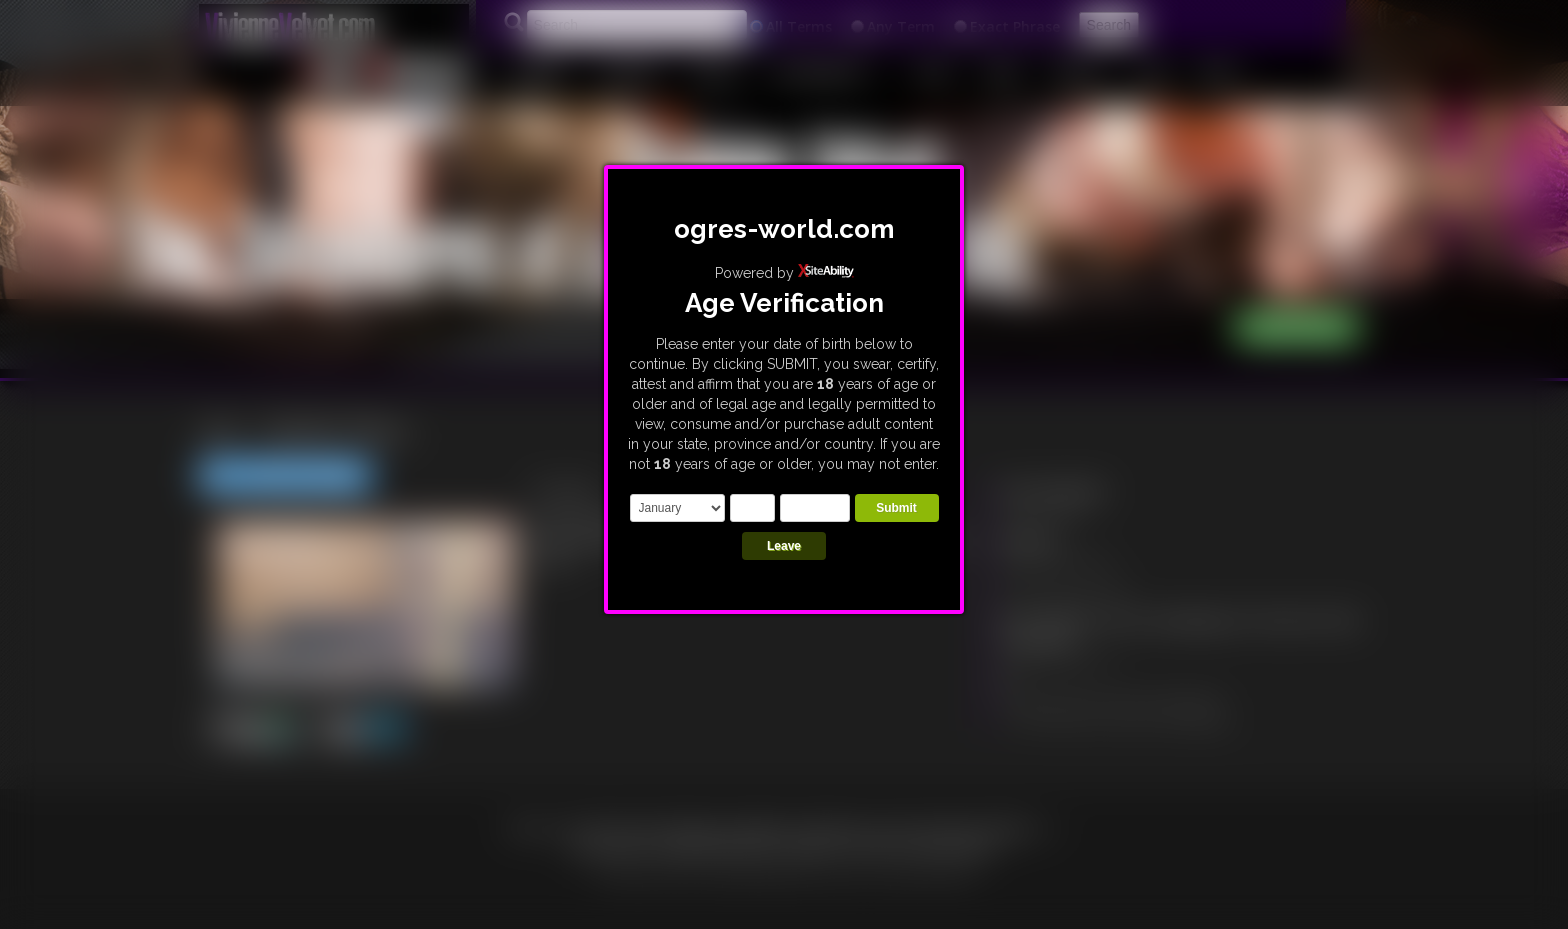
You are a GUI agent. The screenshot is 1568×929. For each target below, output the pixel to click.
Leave (784, 546)
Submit (896, 508)
